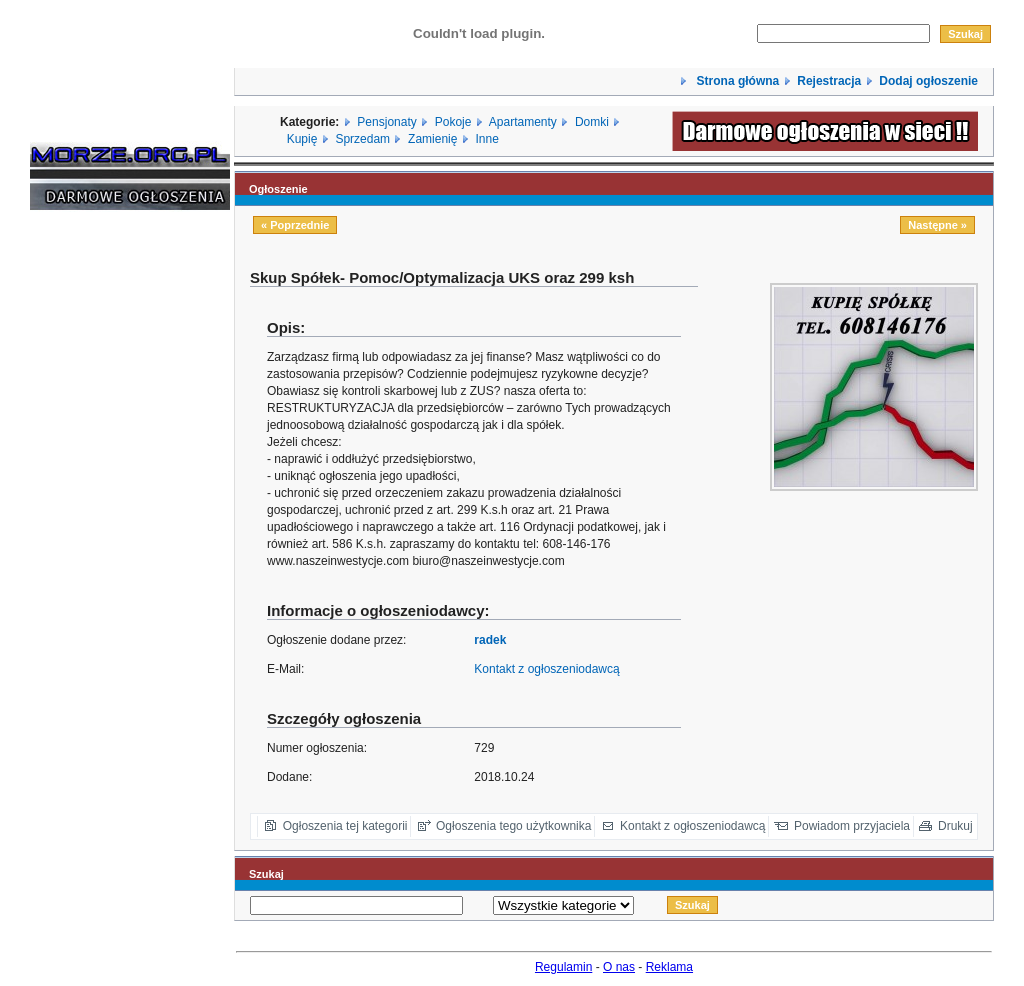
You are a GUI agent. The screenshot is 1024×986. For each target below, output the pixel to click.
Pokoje (453, 122)
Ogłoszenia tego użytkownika (513, 826)
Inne (486, 139)
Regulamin (563, 967)
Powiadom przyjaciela (852, 826)
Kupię (302, 139)
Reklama (669, 967)
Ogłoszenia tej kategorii (345, 826)
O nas (619, 967)
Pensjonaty (386, 122)
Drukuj (955, 826)
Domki (592, 122)
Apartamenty (523, 122)
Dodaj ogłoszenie (928, 81)
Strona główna (736, 81)
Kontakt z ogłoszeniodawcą (546, 669)
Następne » (937, 225)
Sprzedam (362, 139)
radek (490, 640)
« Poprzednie (295, 225)
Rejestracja (829, 81)
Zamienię (432, 139)
